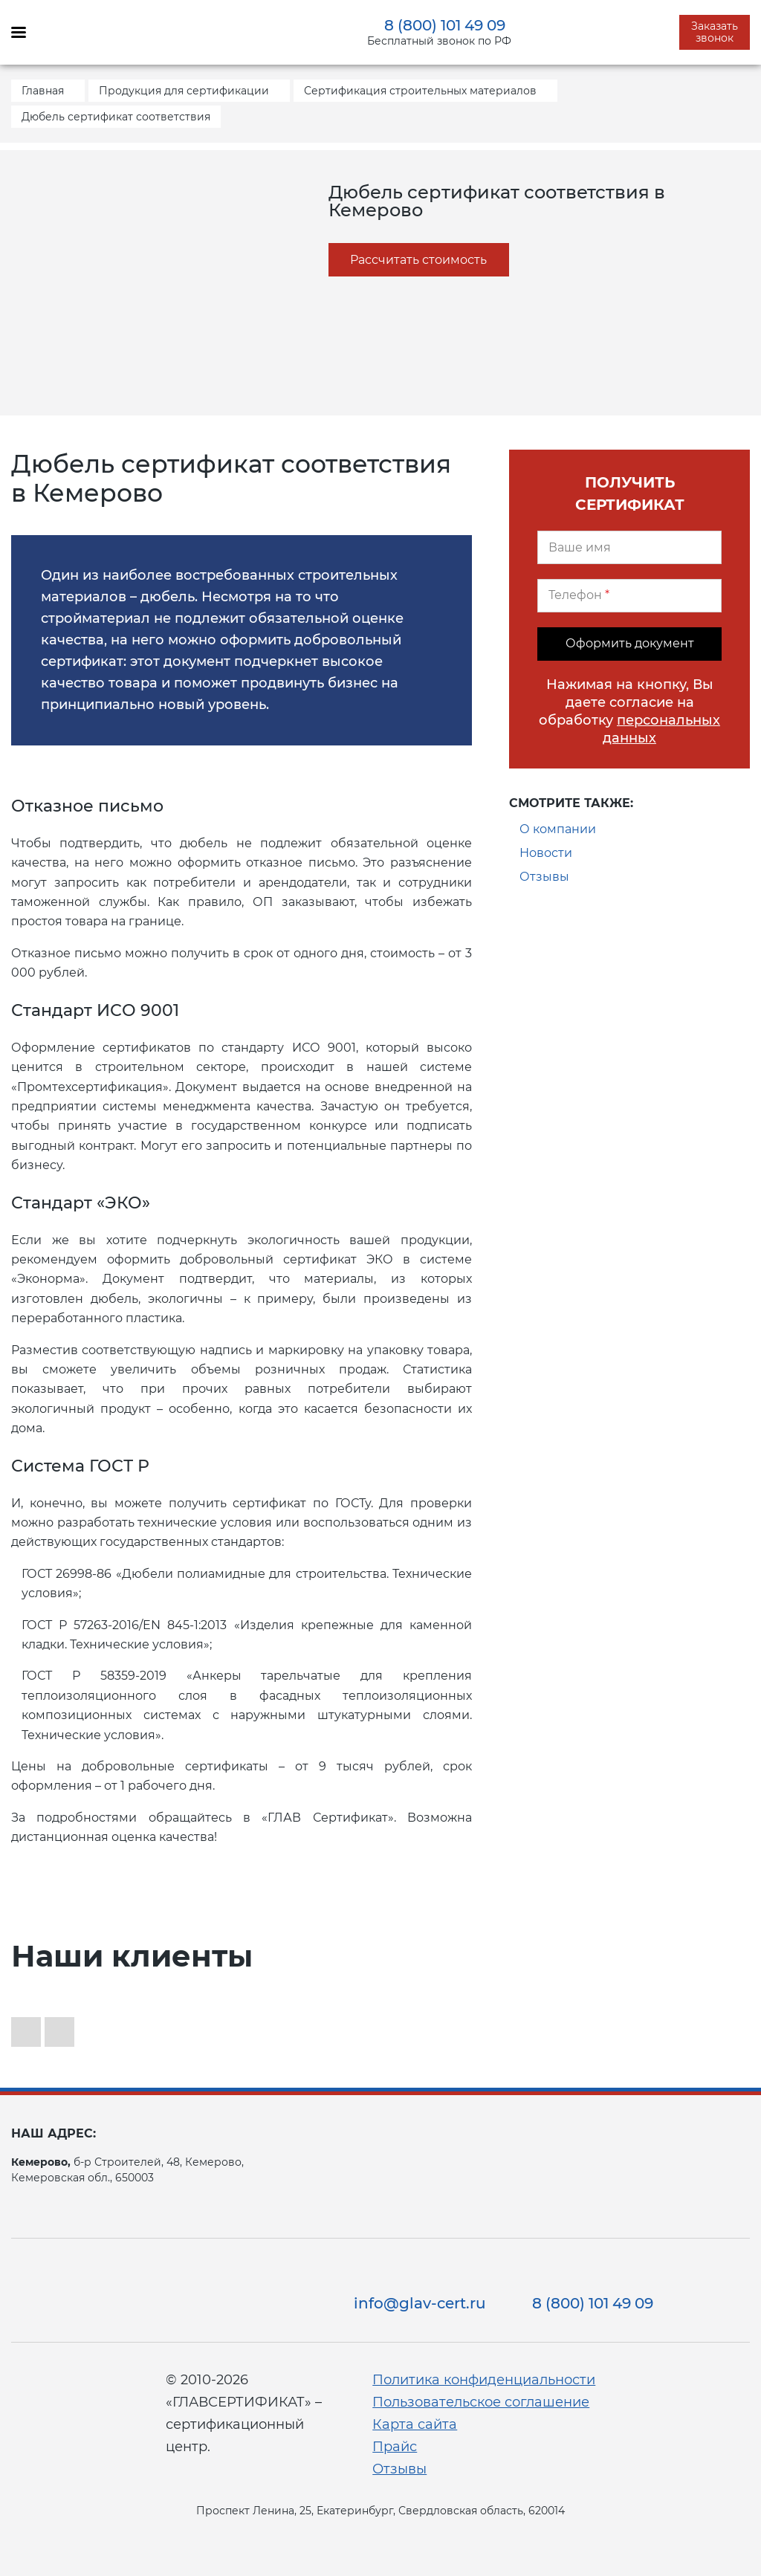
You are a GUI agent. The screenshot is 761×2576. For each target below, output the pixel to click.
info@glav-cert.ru (420, 2303)
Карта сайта (414, 2424)
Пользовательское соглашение (480, 2402)
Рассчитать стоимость (418, 260)
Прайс (394, 2447)
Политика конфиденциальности (483, 2380)
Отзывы (544, 877)
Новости (545, 853)
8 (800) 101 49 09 (444, 25)
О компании (557, 829)
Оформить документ (630, 643)
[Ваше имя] (629, 547)
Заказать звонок (714, 32)
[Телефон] (629, 595)
